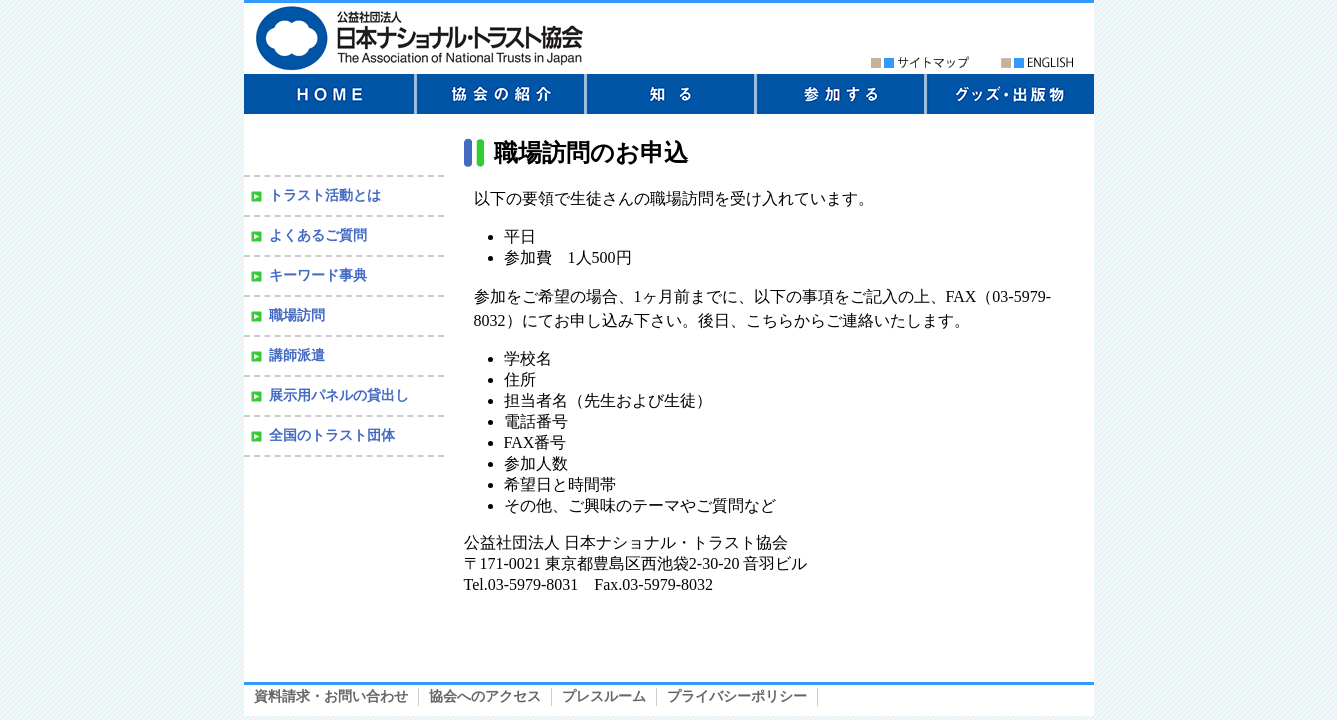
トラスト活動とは (325, 195)
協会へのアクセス (485, 696)
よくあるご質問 (318, 235)
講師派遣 (297, 355)
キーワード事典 (318, 275)
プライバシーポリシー (737, 696)
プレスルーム (604, 696)
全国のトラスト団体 (332, 435)
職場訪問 (297, 315)
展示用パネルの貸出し (339, 395)
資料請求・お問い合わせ (331, 696)
